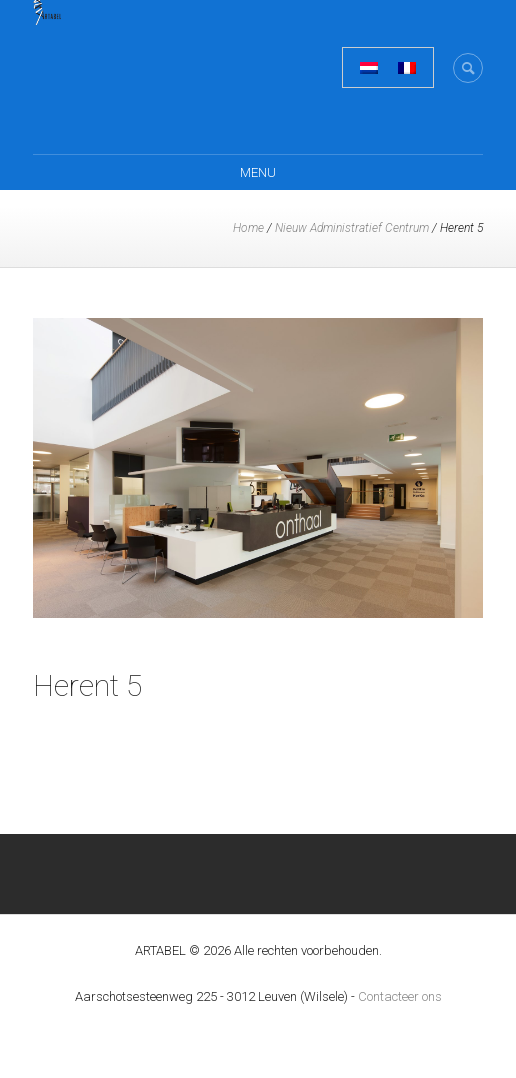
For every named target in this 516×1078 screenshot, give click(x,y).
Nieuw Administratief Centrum (352, 228)
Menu (258, 172)
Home (248, 228)
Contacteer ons (400, 996)
